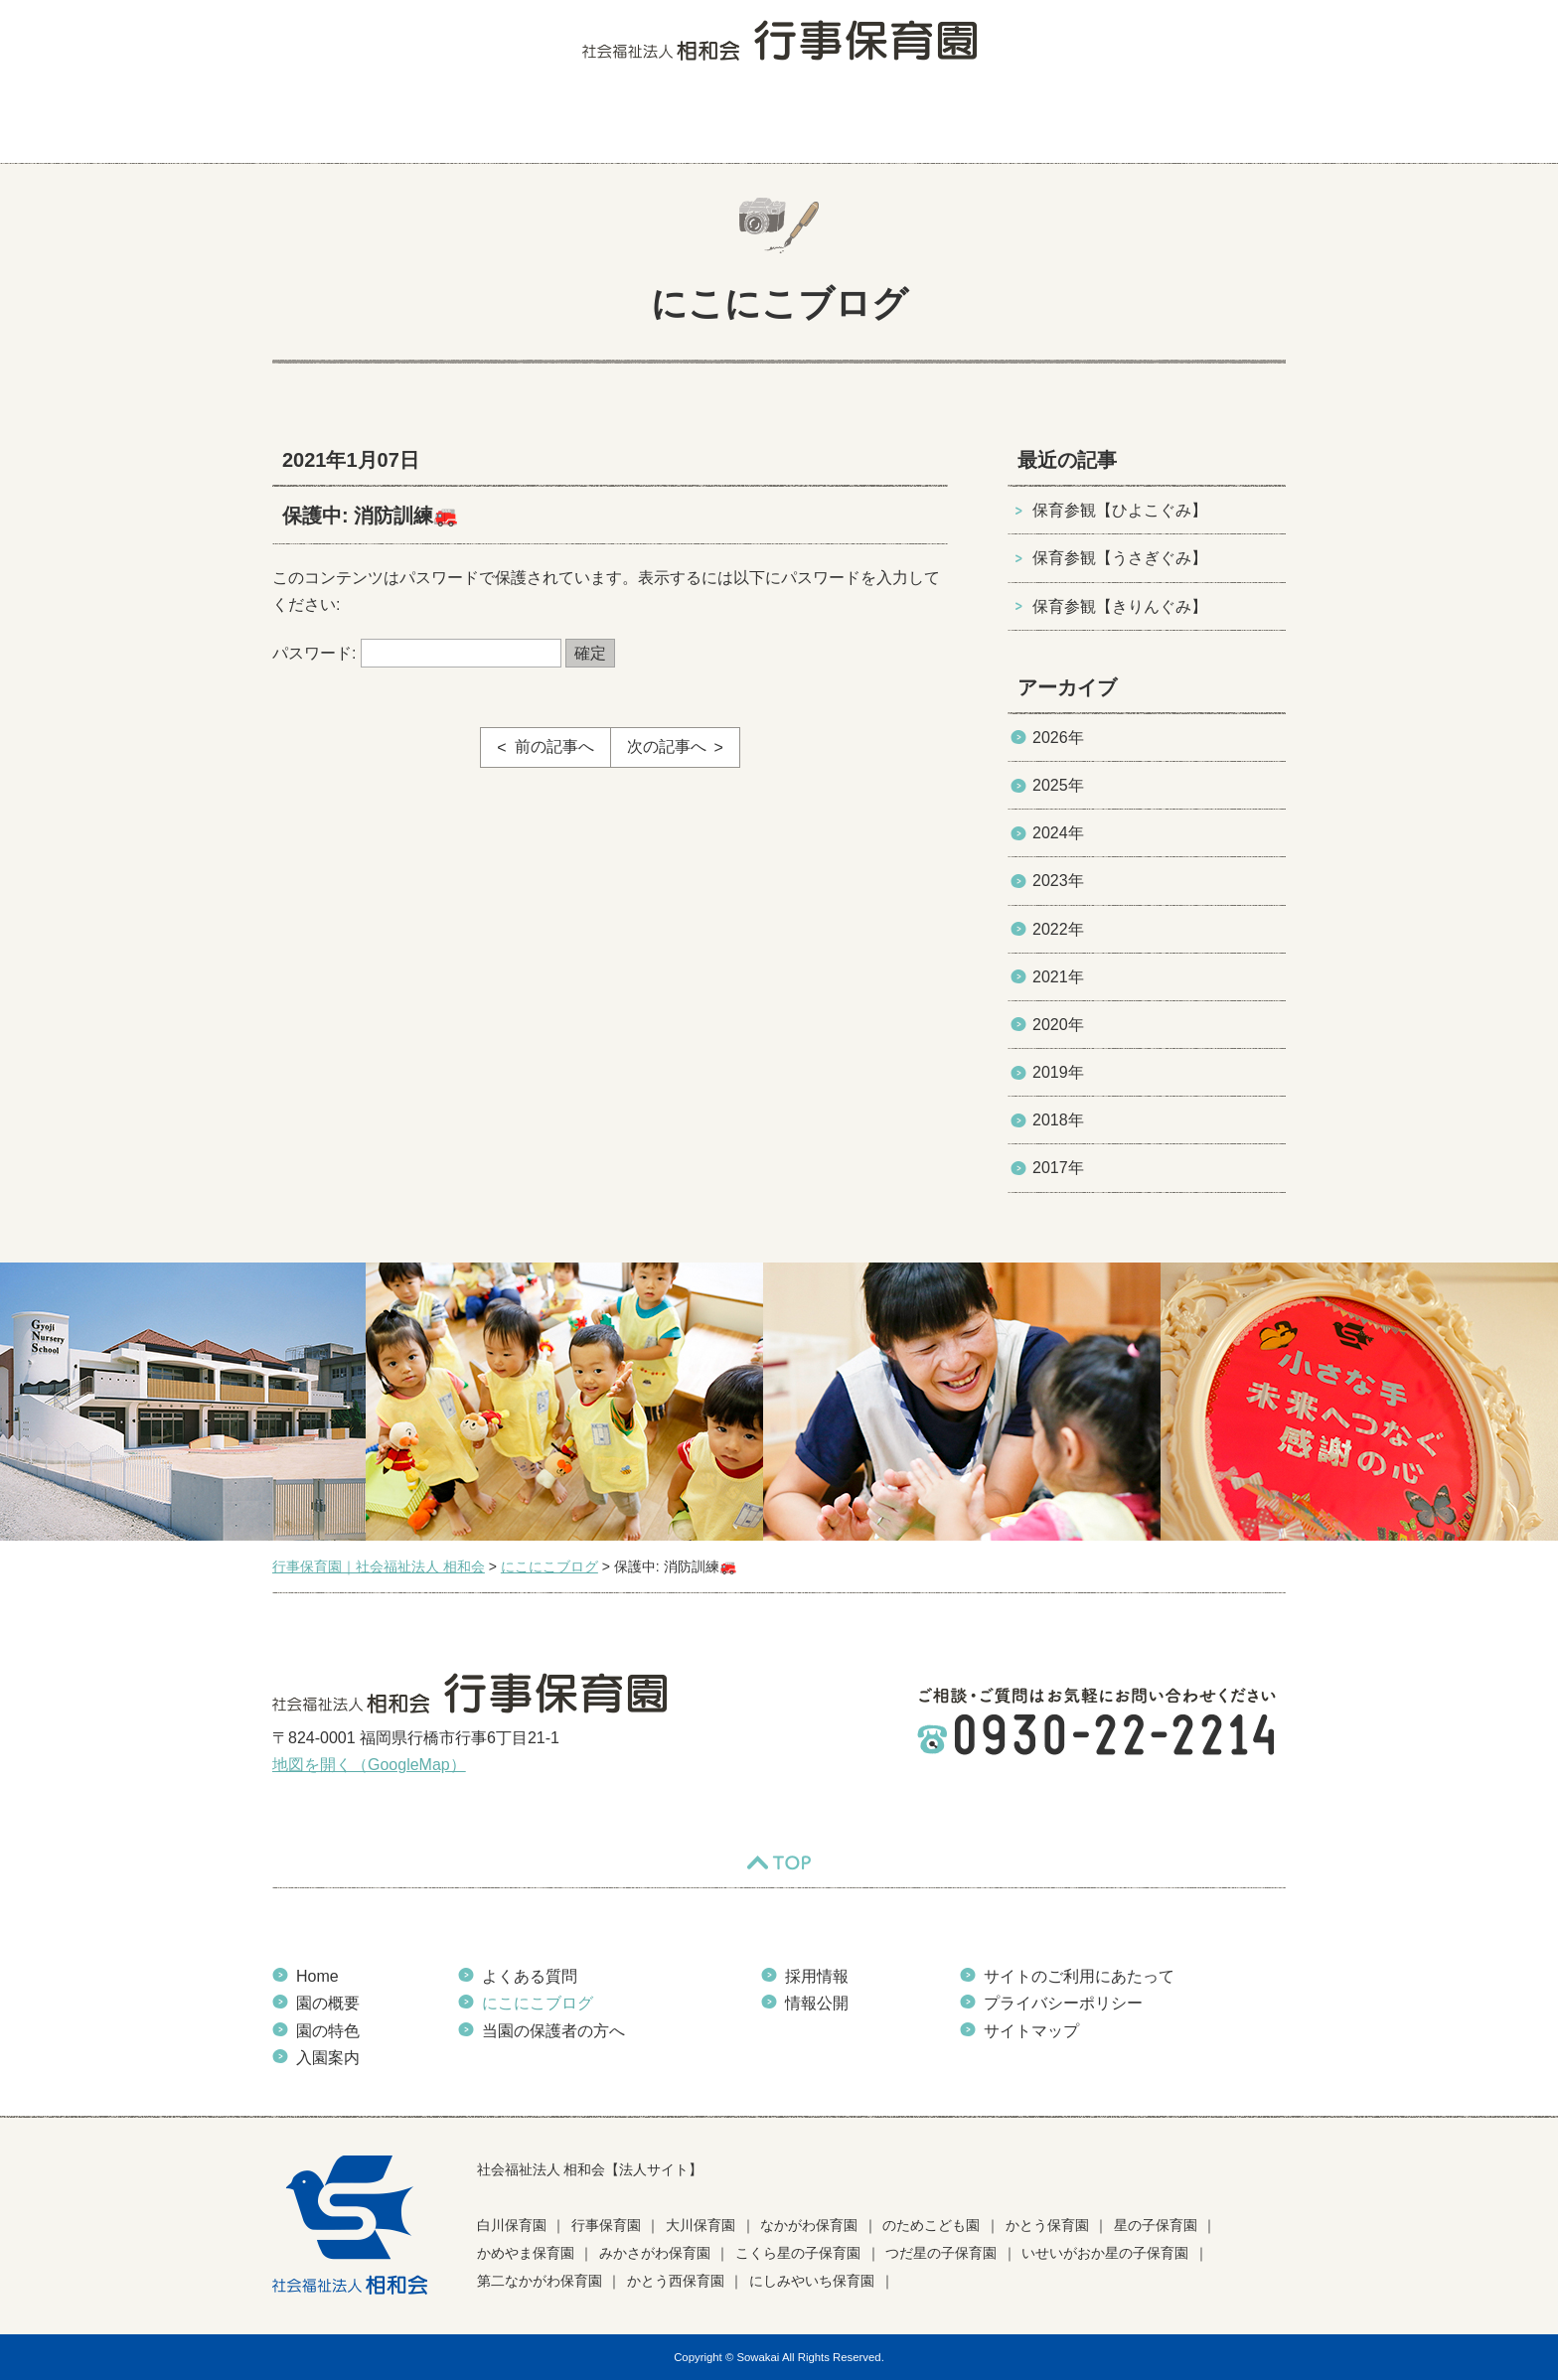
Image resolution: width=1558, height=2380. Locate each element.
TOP (779, 1862)
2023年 (1058, 880)
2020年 (1058, 1024)
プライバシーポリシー (1063, 2003)
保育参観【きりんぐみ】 (1119, 606)
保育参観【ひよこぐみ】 (1119, 510)
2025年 (1058, 785)
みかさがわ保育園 (654, 2253)
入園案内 (647, 124)
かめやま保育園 (525, 2253)
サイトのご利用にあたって (1079, 1976)
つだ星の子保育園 (941, 2253)
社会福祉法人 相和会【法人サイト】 (590, 2169)
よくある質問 (772, 124)
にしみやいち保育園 (811, 2281)
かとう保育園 (1047, 2225)
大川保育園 (700, 2225)
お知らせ (1047, 124)
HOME (312, 124)
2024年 (1058, 832)
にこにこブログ (915, 124)
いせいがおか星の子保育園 (1104, 2253)
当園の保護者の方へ (1199, 124)
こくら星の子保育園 (797, 2253)
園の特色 (533, 124)
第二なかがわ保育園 (539, 2281)
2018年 (1058, 1120)
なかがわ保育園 (808, 2225)
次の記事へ (666, 746)
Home (317, 1976)
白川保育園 (511, 2225)
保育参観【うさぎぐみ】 (1119, 557)
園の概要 (420, 124)
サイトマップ (1031, 2030)
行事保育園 (606, 2225)
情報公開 (817, 2003)
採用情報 (817, 1976)
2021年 (1058, 976)
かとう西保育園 (675, 2281)
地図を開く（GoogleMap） (369, 1764)
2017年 (1058, 1167)
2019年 (1058, 1072)
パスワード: (416, 653)
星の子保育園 (1155, 2225)
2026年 (1058, 737)
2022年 (1058, 929)
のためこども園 (931, 2225)
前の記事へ (554, 746)
